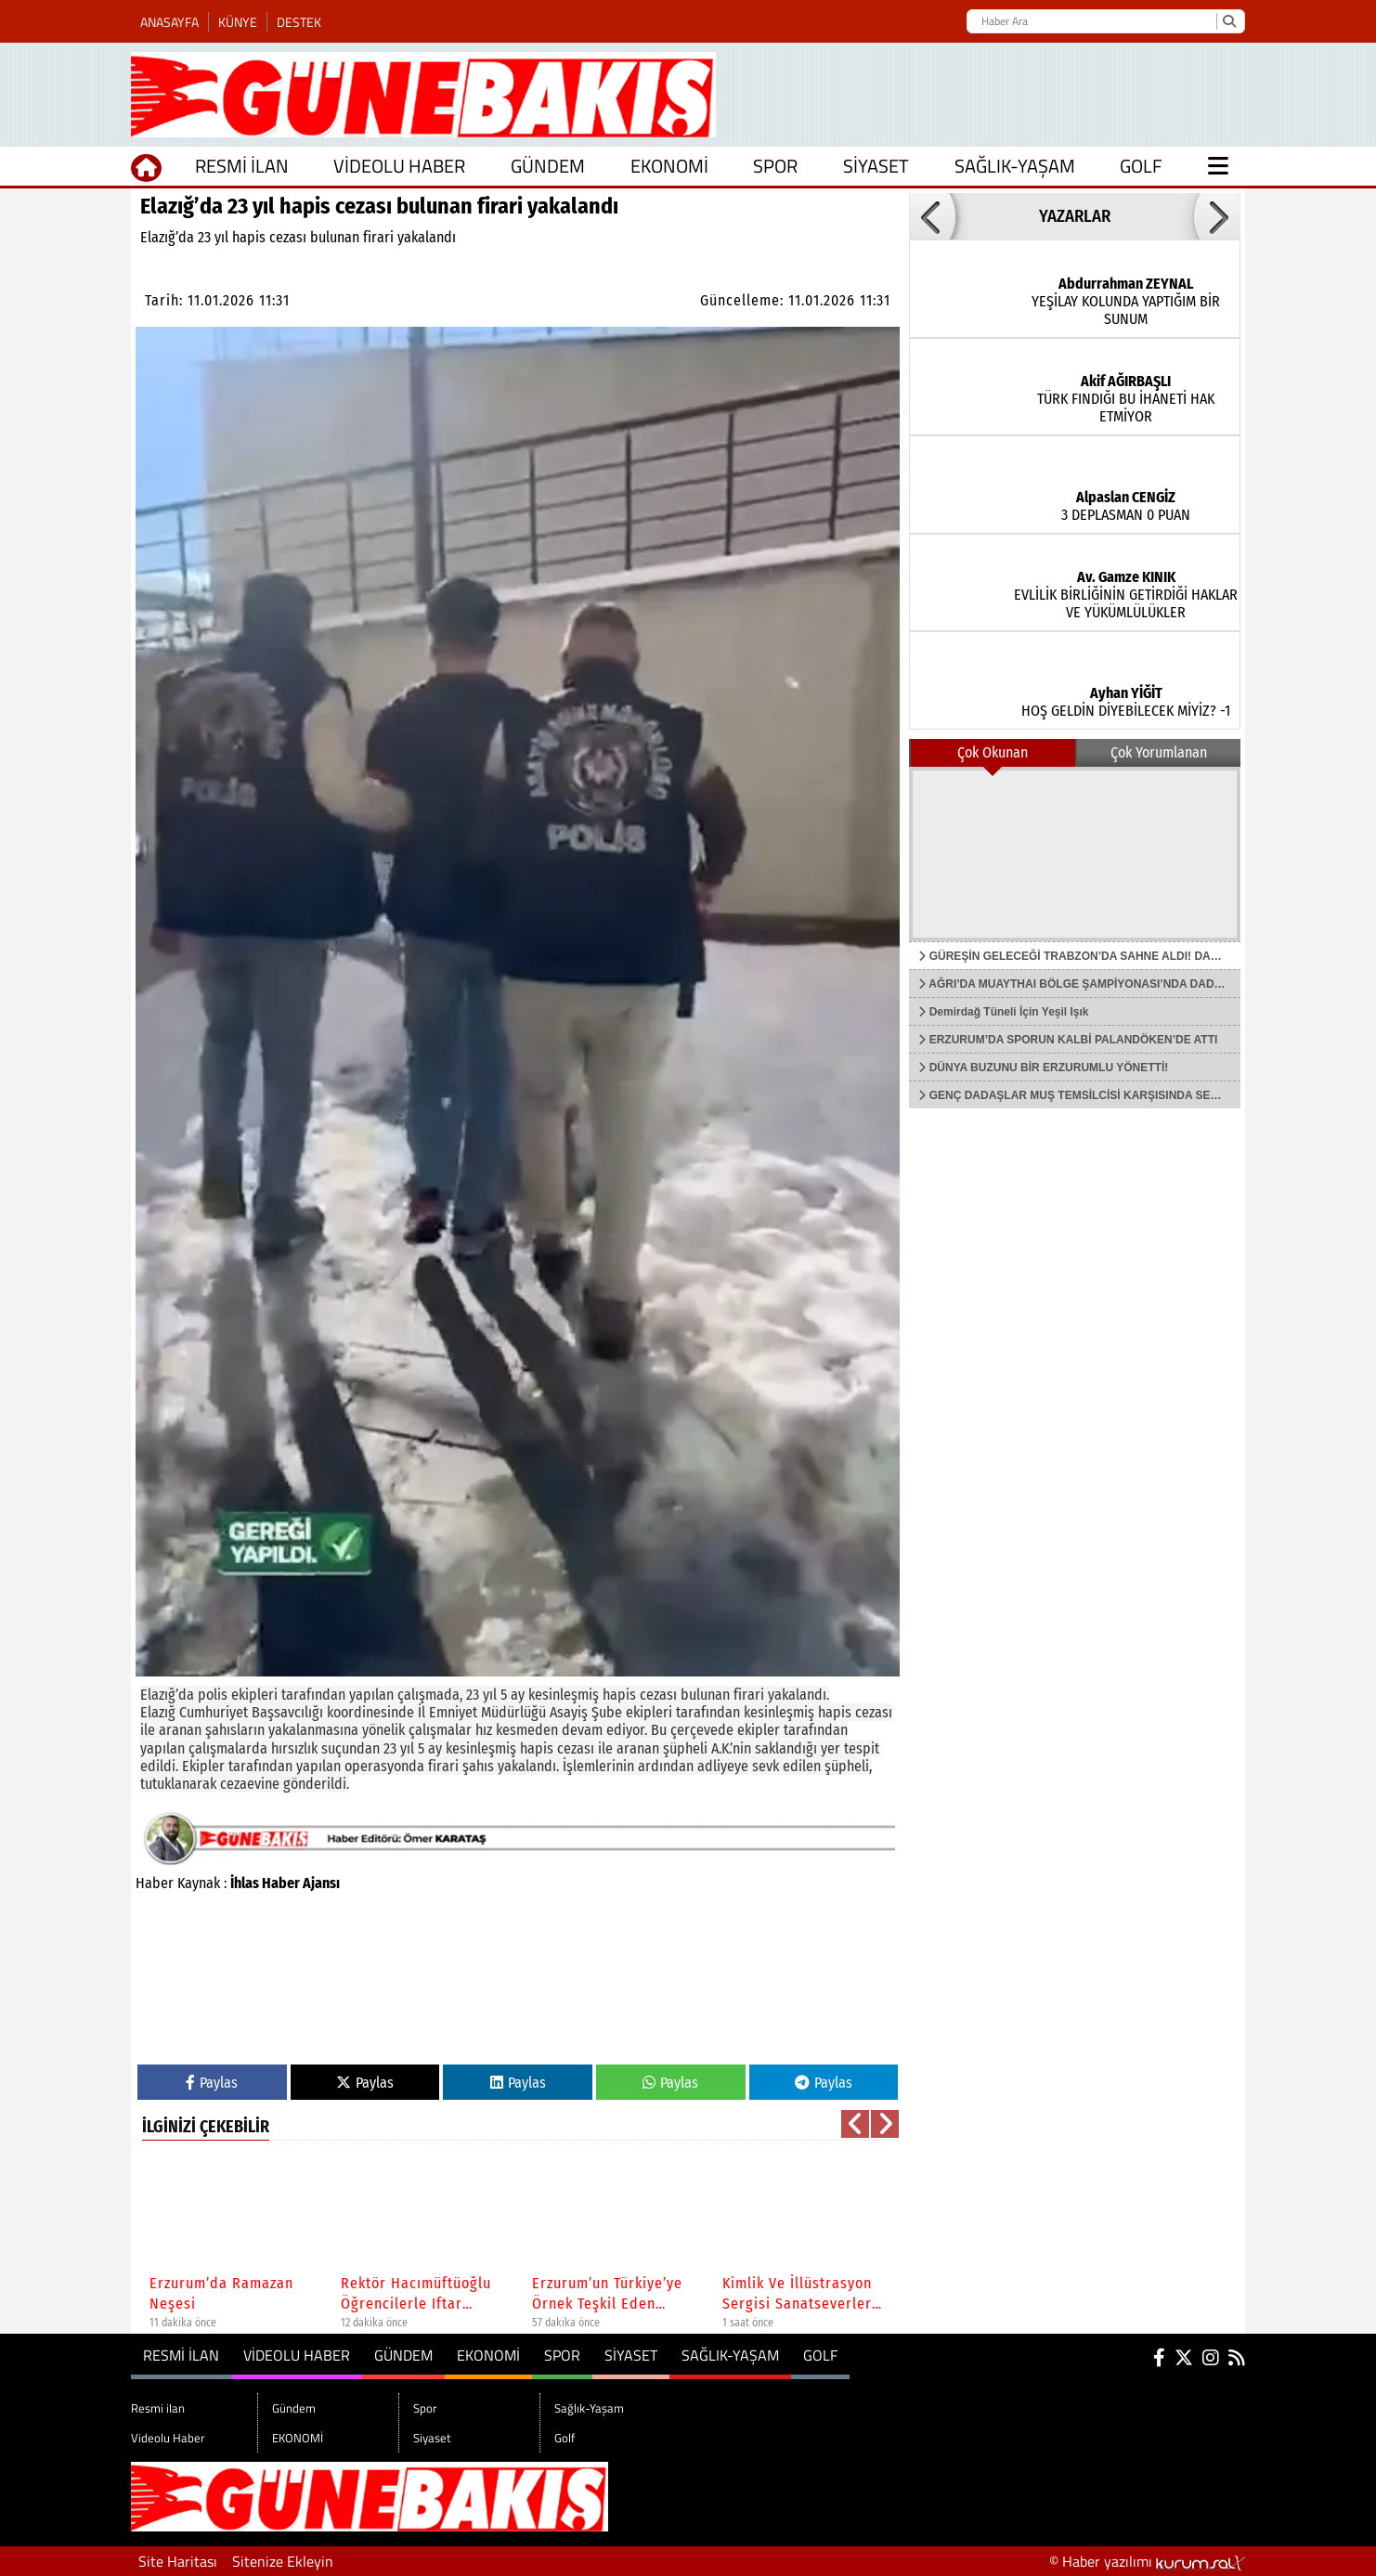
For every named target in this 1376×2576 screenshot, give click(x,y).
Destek (299, 22)
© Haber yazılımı (1147, 2561)
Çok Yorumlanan (1158, 752)
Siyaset (876, 165)
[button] (855, 2124)
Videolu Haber (399, 165)
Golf (1141, 165)
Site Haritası (177, 2561)
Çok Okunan (992, 752)
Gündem (548, 165)
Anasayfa (169, 22)
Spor (775, 165)
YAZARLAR (1074, 216)
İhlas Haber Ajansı (285, 1883)
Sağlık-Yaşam (1014, 165)
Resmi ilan (242, 165)
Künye (237, 22)
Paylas (212, 2082)
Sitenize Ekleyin (282, 2561)
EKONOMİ (669, 165)
